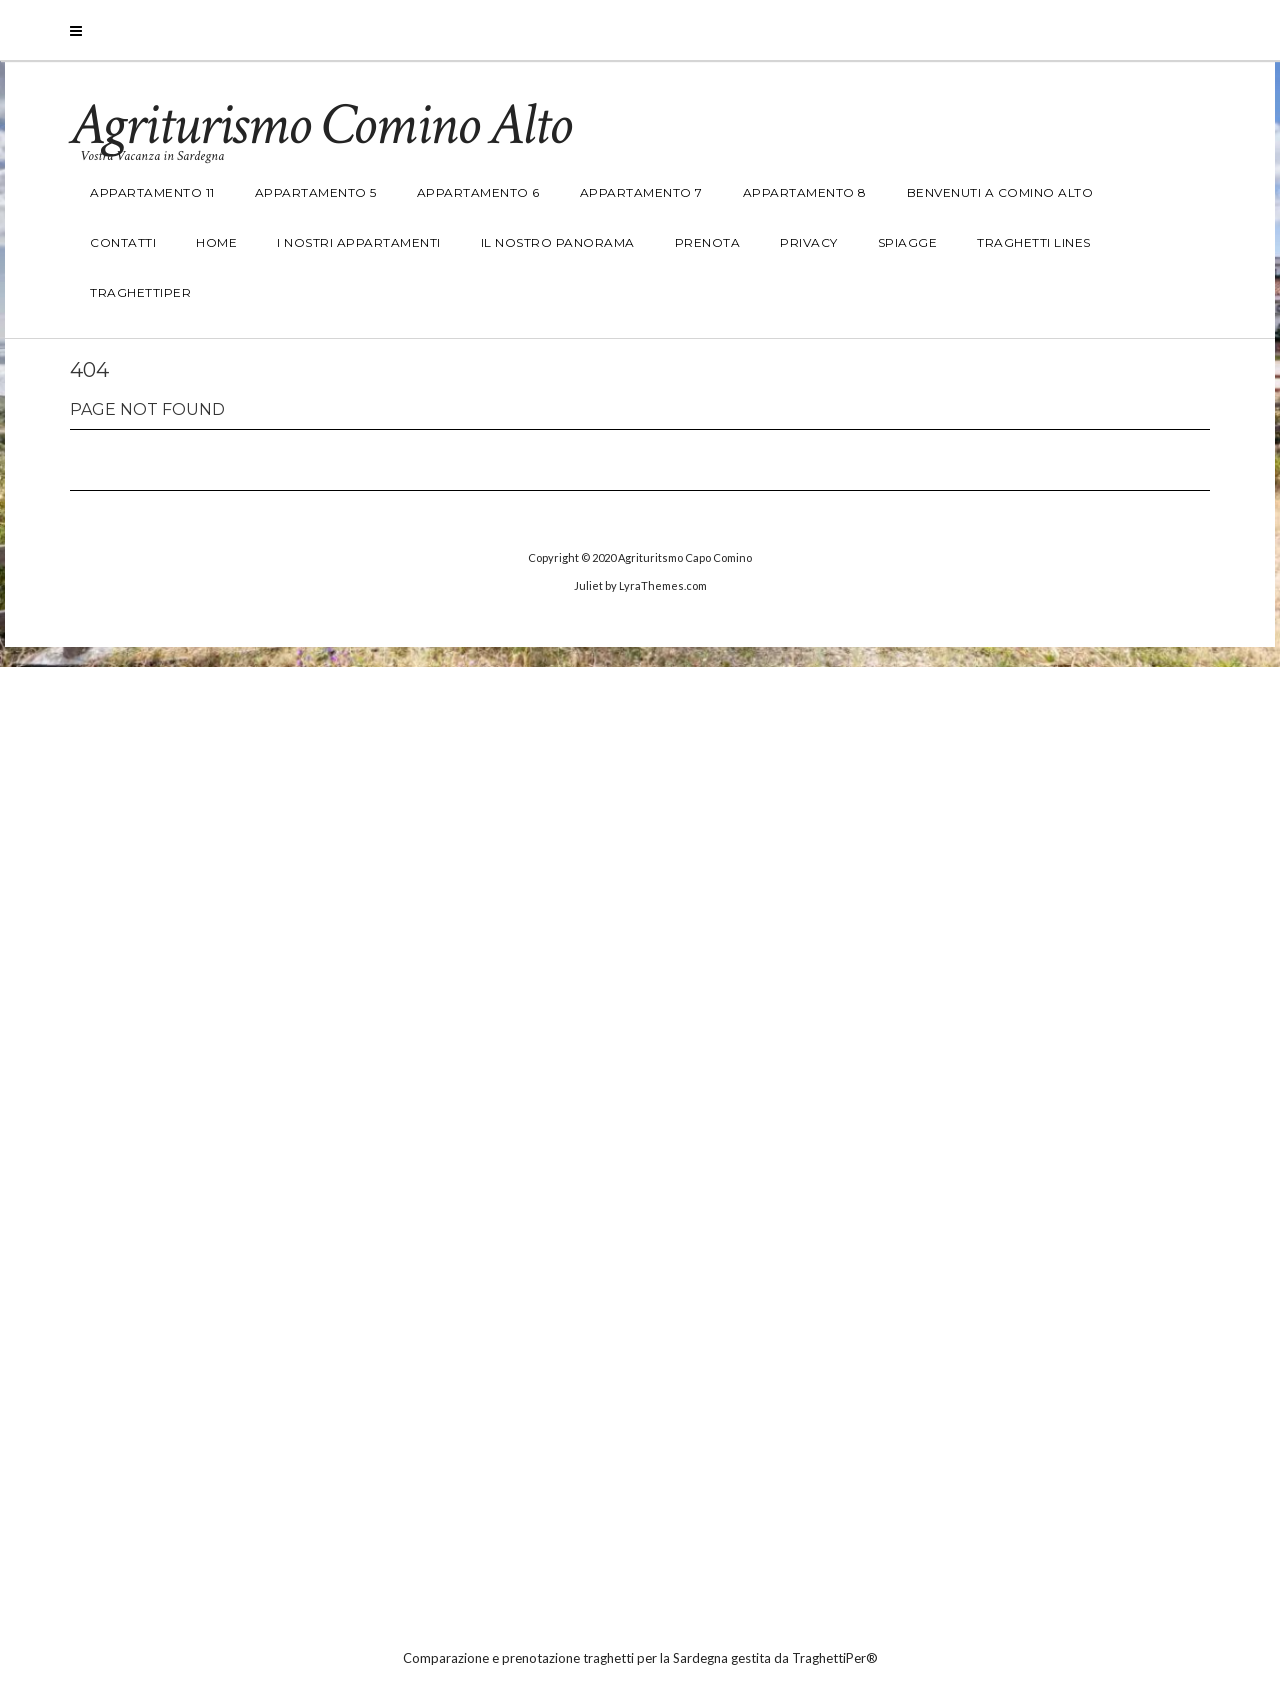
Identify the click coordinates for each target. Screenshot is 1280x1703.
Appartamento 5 (316, 192)
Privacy (809, 242)
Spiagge (908, 242)
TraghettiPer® (835, 1658)
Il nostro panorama (558, 242)
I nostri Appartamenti (359, 242)
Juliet (588, 585)
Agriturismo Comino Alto (320, 125)
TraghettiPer (140, 292)
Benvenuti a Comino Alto (1000, 192)
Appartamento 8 (805, 192)
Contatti (123, 242)
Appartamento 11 (152, 192)
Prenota (708, 242)
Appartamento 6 (478, 192)
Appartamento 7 (641, 192)
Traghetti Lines (1034, 242)
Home (216, 242)
